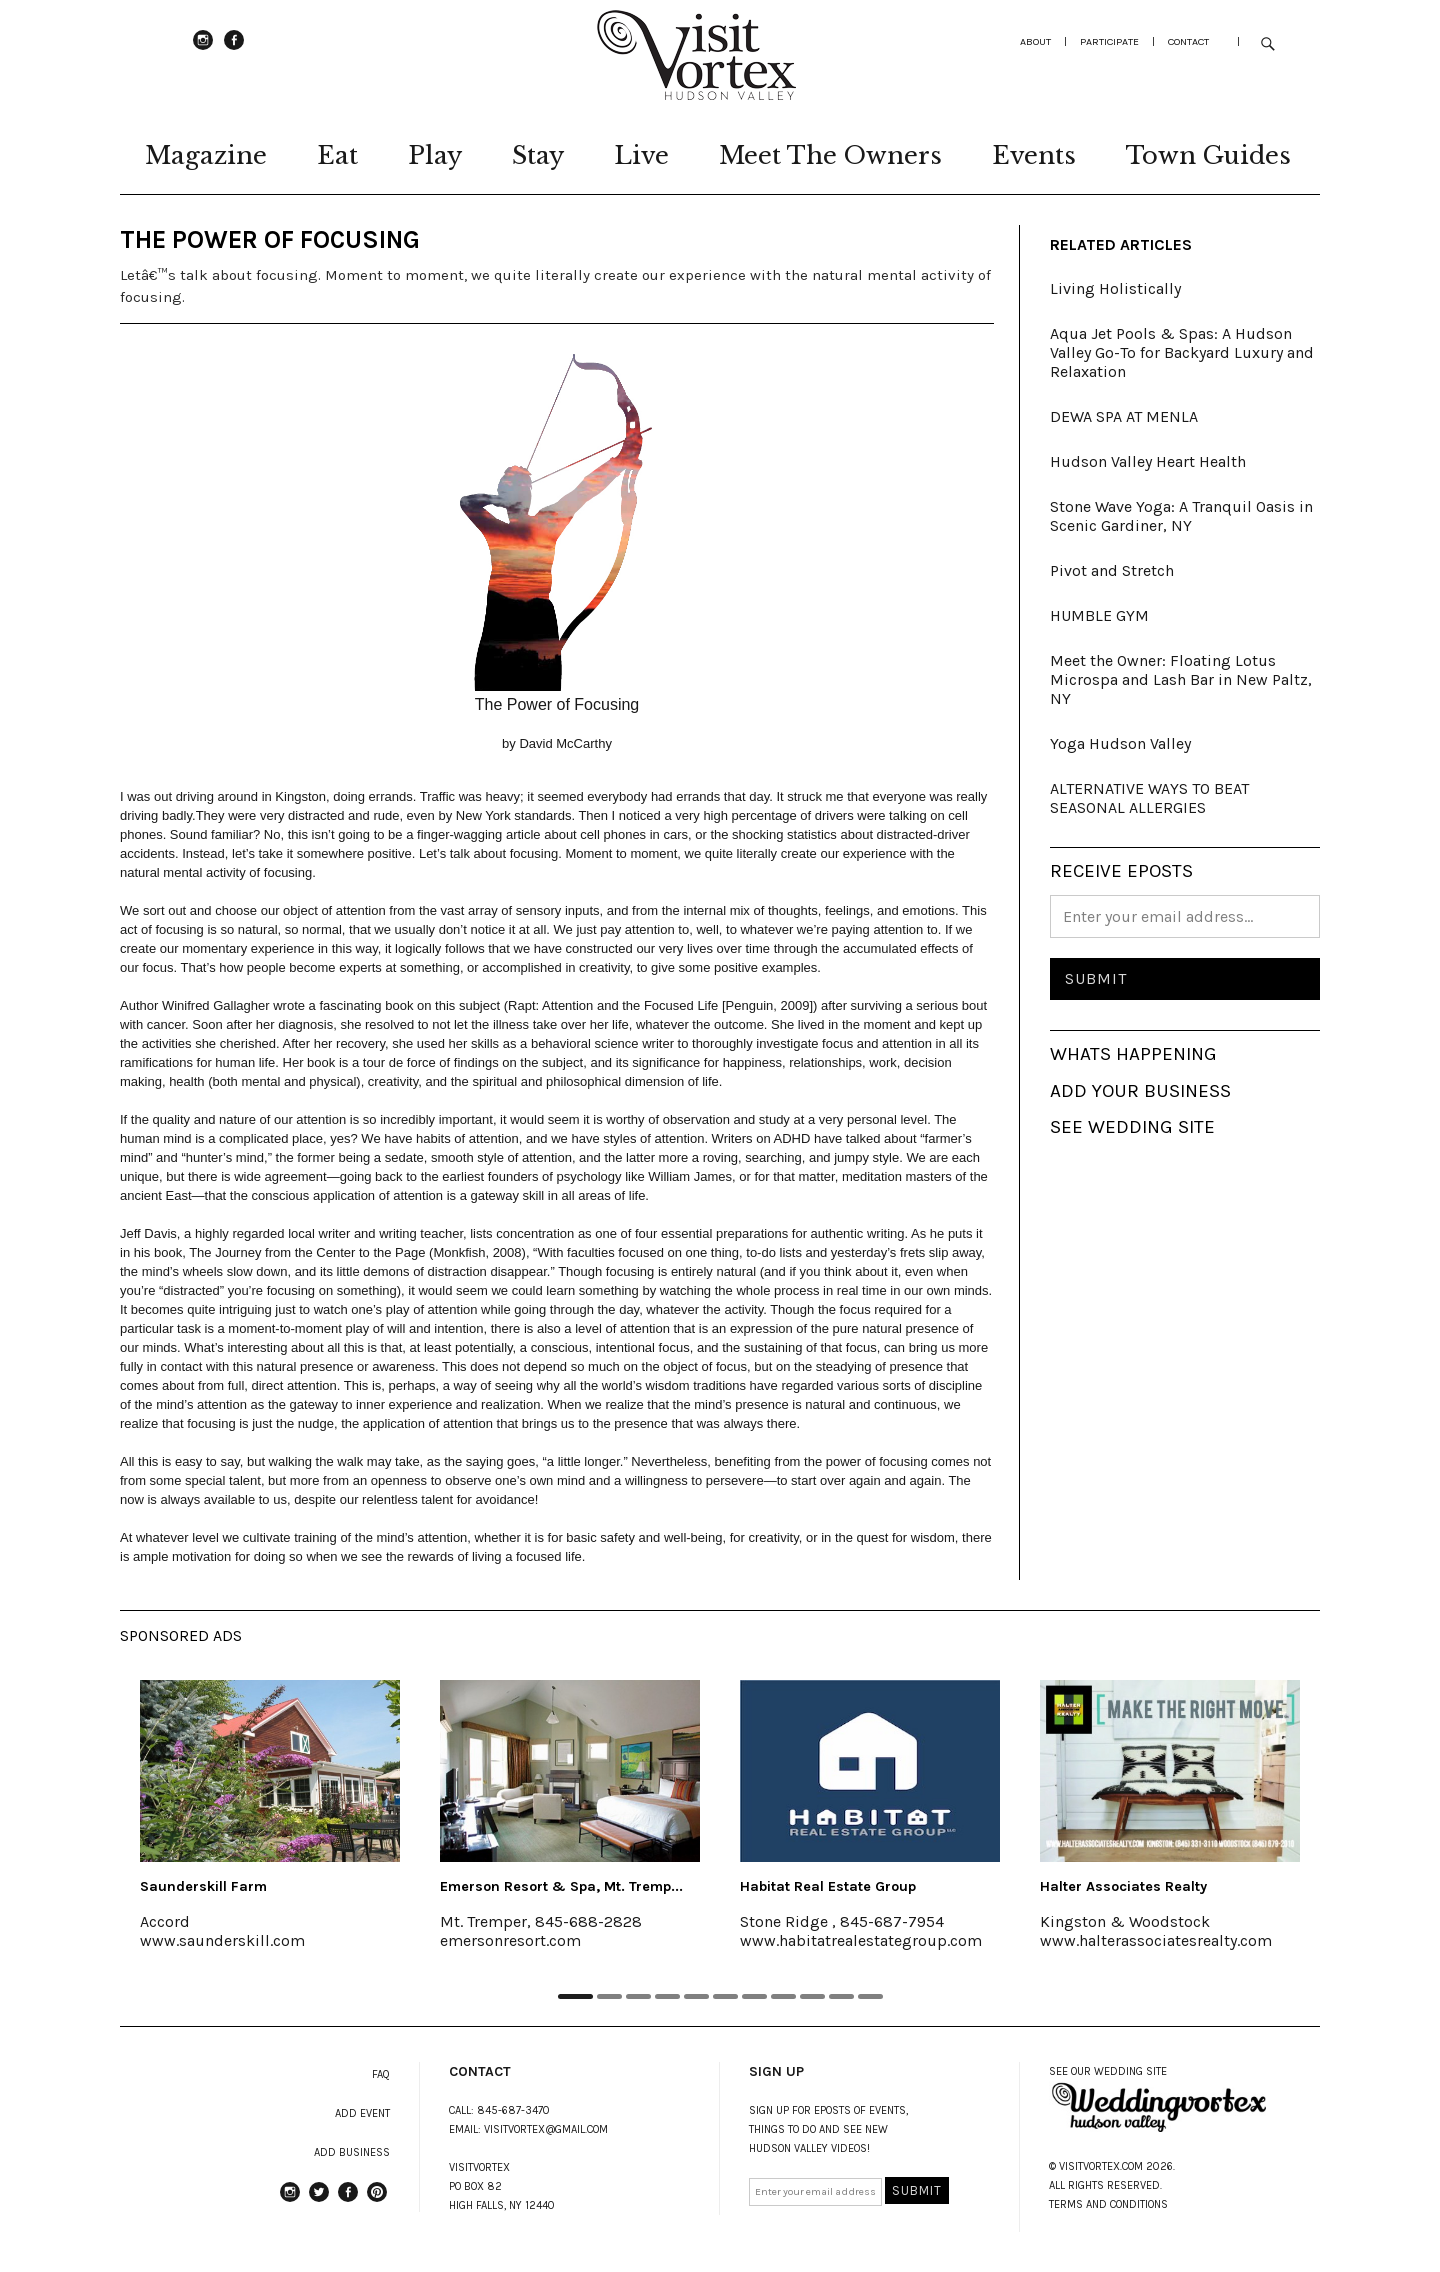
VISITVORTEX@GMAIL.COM (546, 2129)
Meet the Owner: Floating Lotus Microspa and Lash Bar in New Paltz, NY (1181, 679)
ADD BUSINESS (352, 2152)
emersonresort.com (510, 1940)
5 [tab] (696, 1996)
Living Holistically (1115, 288)
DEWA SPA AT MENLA (1124, 416)
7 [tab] (754, 1996)
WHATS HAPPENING (1133, 1054)
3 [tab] (638, 1996)
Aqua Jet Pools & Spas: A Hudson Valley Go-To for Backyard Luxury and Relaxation (1182, 352)
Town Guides (1208, 155)
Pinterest (377, 2201)
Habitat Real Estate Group (828, 1886)
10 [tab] (841, 1996)
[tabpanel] (270, 1828)
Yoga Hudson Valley (1120, 743)
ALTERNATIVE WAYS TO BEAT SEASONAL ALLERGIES (1149, 798)
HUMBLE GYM (1099, 615)
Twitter (319, 2201)
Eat (337, 155)
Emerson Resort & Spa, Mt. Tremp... (561, 1886)
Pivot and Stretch (1112, 570)
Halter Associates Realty (1123, 1886)
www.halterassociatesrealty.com (1156, 1940)
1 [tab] (575, 1996)
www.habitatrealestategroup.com (861, 1940)
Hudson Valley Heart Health (1148, 461)
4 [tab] (667, 1996)
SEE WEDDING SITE (1132, 1127)
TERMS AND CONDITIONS (1108, 2204)
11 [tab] (870, 1996)
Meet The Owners (830, 155)
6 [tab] (725, 1996)
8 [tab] (783, 1996)
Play (435, 155)
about (1035, 41)
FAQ (381, 2074)
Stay (538, 155)
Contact (1188, 41)
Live (641, 155)
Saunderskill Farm (203, 1886)
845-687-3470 (513, 2110)
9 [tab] (812, 1996)
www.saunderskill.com (222, 1940)
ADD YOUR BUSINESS (1140, 1091)
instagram (203, 49)
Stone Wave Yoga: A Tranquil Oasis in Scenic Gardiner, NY (1181, 516)
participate (1109, 41)
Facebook (234, 49)
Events (1034, 155)
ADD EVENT (362, 2113)
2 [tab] (609, 1996)
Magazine (206, 155)
